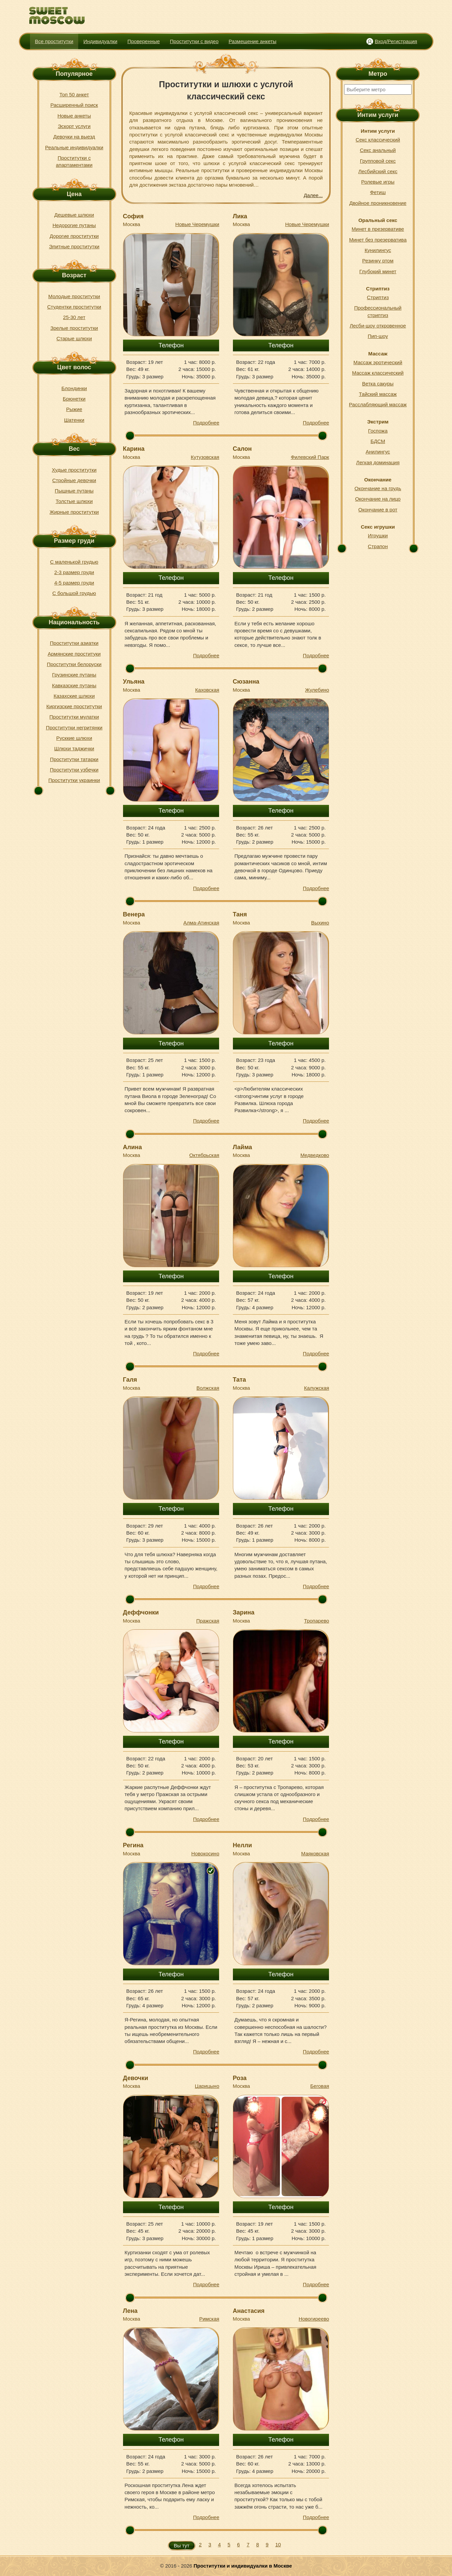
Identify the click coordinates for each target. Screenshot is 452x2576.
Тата (239, 1379)
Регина (133, 1845)
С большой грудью (74, 593)
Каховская (207, 690)
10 (278, 2544)
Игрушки (378, 535)
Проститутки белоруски (74, 664)
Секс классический (378, 140)
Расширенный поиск (74, 105)
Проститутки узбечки (74, 770)
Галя (130, 1379)
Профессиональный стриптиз (378, 311)
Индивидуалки (100, 41)
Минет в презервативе (378, 229)
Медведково (314, 1155)
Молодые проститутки (74, 296)
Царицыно (207, 2086)
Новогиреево (314, 2319)
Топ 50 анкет (74, 94)
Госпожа (378, 431)
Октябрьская (204, 1155)
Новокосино (205, 1853)
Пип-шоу (378, 336)
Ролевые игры (378, 182)
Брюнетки (74, 399)
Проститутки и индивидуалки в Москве (242, 2566)
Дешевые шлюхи (74, 215)
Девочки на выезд (74, 136)
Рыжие (74, 409)
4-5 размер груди (74, 583)
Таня (240, 914)
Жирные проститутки (74, 512)
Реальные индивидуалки (74, 147)
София (133, 216)
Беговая (319, 2086)
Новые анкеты (74, 116)
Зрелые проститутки (74, 328)
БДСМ (377, 441)
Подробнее (206, 423)
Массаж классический (378, 373)
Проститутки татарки (74, 759)
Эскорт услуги (74, 126)
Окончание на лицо (377, 499)
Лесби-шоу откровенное (378, 325)
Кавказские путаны (74, 685)
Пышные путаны (74, 491)
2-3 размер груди (74, 572)
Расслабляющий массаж (377, 404)
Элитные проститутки (74, 246)
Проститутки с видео (194, 41)
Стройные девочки (74, 480)
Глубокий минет (377, 271)
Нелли (242, 1845)
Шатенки (74, 420)
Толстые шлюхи (74, 501)
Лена (130, 2310)
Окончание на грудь (378, 488)
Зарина (243, 1612)
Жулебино (317, 690)
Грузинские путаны (74, 675)
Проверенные (143, 41)
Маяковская (315, 1853)
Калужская (316, 1388)
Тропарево (316, 1621)
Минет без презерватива (378, 240)
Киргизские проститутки (74, 706)
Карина (134, 448)
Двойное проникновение (377, 203)
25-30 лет (74, 317)
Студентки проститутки (74, 307)
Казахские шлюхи (74, 696)
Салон (242, 448)
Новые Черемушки (197, 224)
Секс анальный (378, 150)
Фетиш (378, 192)
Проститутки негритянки (74, 727)
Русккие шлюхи (74, 738)
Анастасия (249, 2310)
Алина (132, 1147)
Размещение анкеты (252, 41)
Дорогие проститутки (74, 236)
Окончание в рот (377, 509)
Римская (209, 2319)
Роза (240, 2078)
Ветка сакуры (377, 383)
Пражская (207, 1621)
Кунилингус (378, 250)
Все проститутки (54, 41)
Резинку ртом (378, 260)
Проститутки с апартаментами (74, 161)
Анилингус (378, 451)
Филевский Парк (310, 457)
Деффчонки (141, 1612)
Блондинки (74, 388)
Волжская (208, 1388)
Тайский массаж (378, 394)
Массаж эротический (378, 362)
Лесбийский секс (377, 171)
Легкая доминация (378, 462)
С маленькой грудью (74, 562)
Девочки (135, 2078)
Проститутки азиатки (74, 643)
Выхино (320, 922)
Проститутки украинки (74, 780)
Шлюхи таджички (74, 748)
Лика (240, 216)
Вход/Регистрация (396, 41)
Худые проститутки (74, 470)
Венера (134, 914)
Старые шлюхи (74, 338)
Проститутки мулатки (74, 717)
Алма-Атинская (201, 922)
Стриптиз (378, 297)
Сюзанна (246, 681)
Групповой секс (378, 161)
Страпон (378, 546)
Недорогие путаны (74, 225)
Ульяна (134, 681)
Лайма (242, 1147)
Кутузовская (205, 457)
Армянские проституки (74, 654)
